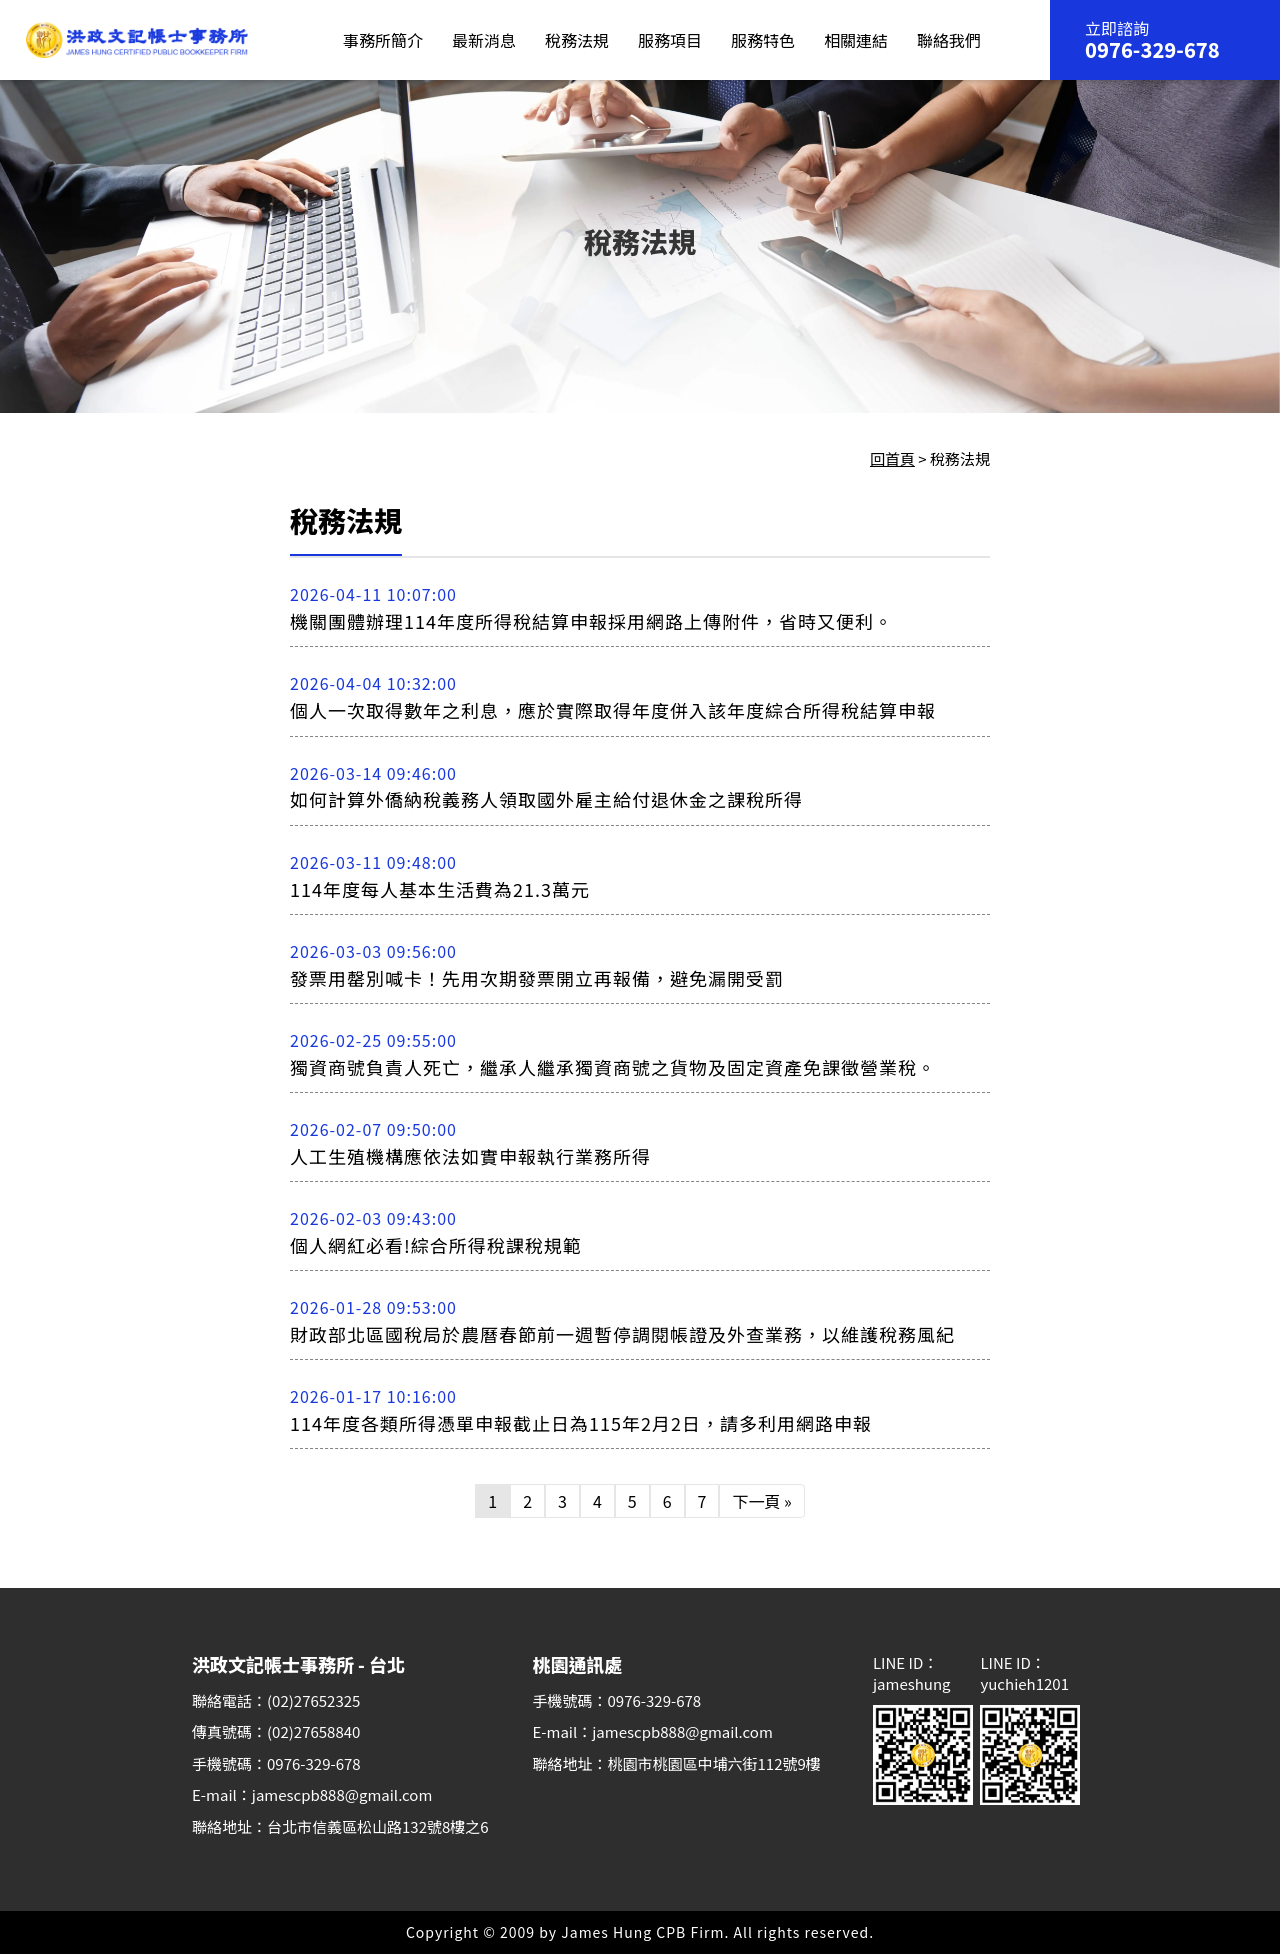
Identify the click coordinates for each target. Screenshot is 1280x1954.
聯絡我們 (949, 40)
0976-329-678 (1152, 50)
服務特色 (763, 40)
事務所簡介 (383, 40)
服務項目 (670, 40)
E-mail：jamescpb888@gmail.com (312, 1794)
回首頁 (892, 458)
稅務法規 (577, 40)
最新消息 (484, 40)
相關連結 (856, 40)
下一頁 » (761, 1501)
